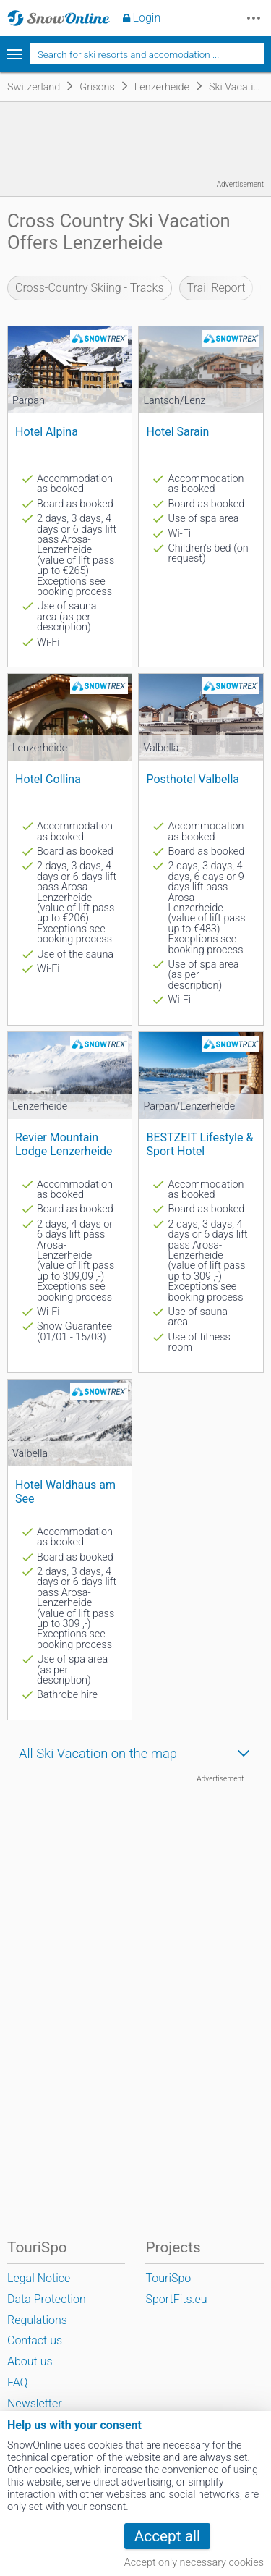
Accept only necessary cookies (194, 2562)
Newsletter (34, 2403)
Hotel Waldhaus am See (65, 1492)
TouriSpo (168, 2278)
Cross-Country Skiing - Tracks (89, 288)
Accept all (167, 2536)
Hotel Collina (48, 779)
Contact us (34, 2340)
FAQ (17, 2382)
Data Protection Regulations (46, 2309)
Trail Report (216, 288)
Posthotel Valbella (192, 779)
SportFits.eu (176, 2299)
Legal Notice (38, 2278)
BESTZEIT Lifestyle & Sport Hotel (199, 1144)
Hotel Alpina (46, 432)
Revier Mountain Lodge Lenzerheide (64, 1144)
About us (30, 2361)
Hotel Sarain (177, 432)
